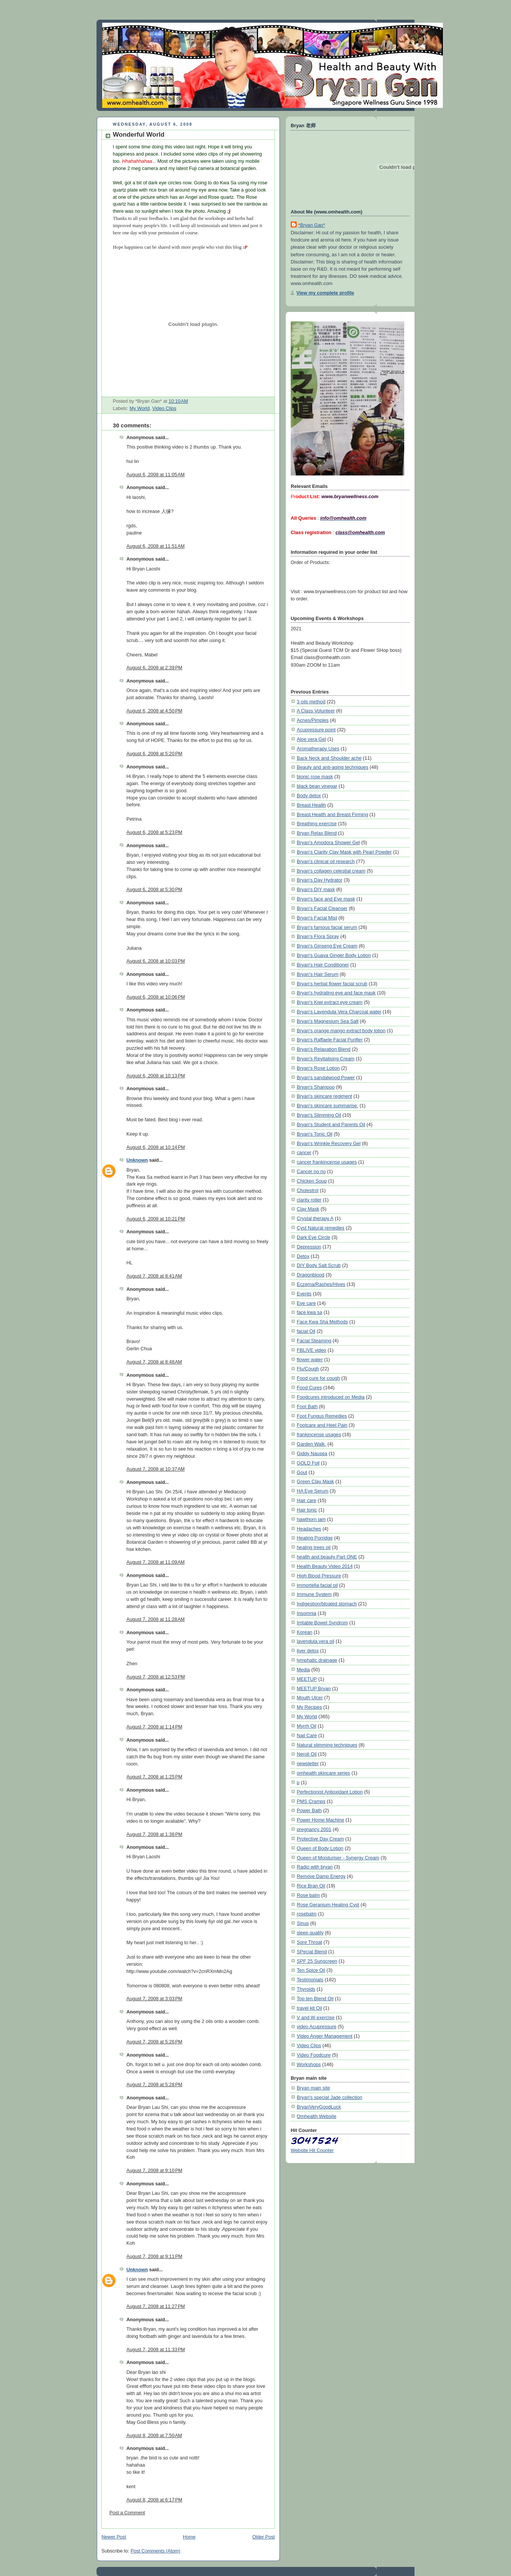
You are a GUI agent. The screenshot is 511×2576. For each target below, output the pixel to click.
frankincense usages (319, 1434)
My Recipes (309, 1707)
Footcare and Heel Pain (322, 1425)
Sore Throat (309, 1942)
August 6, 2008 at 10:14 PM (155, 1147)
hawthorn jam (311, 1519)
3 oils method (311, 701)
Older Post (263, 2537)
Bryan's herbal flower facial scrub (332, 983)
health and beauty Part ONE (327, 1557)
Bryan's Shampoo (316, 1087)
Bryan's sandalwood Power (326, 1077)
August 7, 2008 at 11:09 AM (155, 1562)
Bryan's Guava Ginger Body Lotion (334, 955)
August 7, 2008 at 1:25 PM (154, 1777)
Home (189, 2537)
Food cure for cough (318, 1378)
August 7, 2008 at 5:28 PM (154, 2084)
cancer (304, 1152)
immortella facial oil (317, 1585)
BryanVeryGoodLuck (319, 2107)
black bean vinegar (317, 786)
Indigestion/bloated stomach (327, 1604)
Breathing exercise (317, 823)
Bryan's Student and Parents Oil (331, 1124)
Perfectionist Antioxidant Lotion (330, 1792)
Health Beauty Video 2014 (325, 1566)
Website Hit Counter (312, 2150)
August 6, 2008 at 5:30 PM (154, 889)
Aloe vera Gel (311, 739)
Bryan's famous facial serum (327, 927)
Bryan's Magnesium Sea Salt (327, 1021)
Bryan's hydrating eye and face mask (336, 993)
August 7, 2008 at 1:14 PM (154, 1727)
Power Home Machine (320, 1820)
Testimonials (310, 1979)
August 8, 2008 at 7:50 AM (154, 2435)
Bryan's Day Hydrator (320, 880)
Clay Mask (308, 1209)
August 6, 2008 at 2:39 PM (154, 667)
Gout (302, 1472)
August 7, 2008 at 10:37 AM (155, 1469)
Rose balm (308, 1895)
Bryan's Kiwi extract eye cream (330, 1002)
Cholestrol (307, 1190)
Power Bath (309, 1810)
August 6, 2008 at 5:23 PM (154, 832)
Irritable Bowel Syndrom (322, 1622)
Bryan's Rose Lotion (318, 1068)
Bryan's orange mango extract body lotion (341, 1030)
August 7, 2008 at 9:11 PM (154, 2256)
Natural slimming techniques (327, 1745)
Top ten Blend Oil (315, 1998)
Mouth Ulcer (310, 1697)
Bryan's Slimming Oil (319, 1115)
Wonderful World (138, 134)
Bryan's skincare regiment (324, 1096)
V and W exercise (316, 2017)
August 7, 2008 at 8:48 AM (154, 1362)
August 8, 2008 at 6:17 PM (154, 2500)
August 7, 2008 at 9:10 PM (154, 2170)
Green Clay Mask (315, 1481)
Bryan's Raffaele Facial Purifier (330, 1040)
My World (139, 408)
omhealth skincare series (323, 1773)
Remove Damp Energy (321, 1876)
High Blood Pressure (319, 1576)
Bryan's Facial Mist (317, 918)
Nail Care (307, 1735)
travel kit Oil (309, 2008)
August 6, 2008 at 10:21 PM (155, 1219)
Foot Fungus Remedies (322, 1416)
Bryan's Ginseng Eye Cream (327, 946)
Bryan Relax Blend (317, 833)
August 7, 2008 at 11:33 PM (155, 2349)
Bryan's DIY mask (316, 889)
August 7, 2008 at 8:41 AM (154, 1276)
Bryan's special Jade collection (329, 2097)
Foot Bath (307, 1406)
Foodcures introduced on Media (331, 1397)
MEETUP (307, 1679)
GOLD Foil (308, 1463)
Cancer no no (311, 1171)
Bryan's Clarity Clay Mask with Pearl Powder (344, 852)
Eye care (306, 1303)
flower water (310, 1359)
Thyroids (306, 1989)
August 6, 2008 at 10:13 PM (155, 1075)
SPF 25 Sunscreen (317, 1961)
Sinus (303, 1923)
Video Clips (164, 408)
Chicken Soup (312, 1181)
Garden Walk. (311, 1444)
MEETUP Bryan (314, 1688)
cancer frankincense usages (327, 1162)
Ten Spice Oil (311, 1970)
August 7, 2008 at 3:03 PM (154, 1998)
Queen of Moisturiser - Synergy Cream (338, 1858)
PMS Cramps (311, 1801)
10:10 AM (178, 401)
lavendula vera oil (315, 1641)
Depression (309, 1247)
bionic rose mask (315, 776)
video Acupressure (317, 2026)
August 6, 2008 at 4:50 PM (154, 711)
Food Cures (309, 1387)
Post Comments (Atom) (155, 2551)
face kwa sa (309, 1312)
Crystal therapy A (315, 1218)
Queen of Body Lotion (320, 1848)
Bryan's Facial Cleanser (322, 908)
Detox (303, 1256)
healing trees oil (313, 1547)
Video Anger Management (324, 2036)
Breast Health (311, 805)
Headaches (309, 1529)
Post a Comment (127, 2512)
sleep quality (310, 1933)
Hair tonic (307, 1510)
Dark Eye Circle (313, 1237)
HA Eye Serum (313, 1491)
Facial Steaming (314, 1340)
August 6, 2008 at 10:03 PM (155, 961)
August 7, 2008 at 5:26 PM (154, 2042)
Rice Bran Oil (311, 1886)
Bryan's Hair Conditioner (323, 965)
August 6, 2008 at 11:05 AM (155, 474)
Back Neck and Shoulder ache (329, 758)
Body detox (309, 795)
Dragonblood (310, 1275)
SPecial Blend (312, 1951)
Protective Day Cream (320, 1839)
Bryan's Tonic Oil (314, 1134)
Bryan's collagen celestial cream (331, 871)
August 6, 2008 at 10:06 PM (155, 997)
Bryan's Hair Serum (317, 974)
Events (304, 1294)
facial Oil (306, 1331)
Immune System (314, 1594)
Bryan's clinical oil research (326, 861)
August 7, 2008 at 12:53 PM (155, 1677)
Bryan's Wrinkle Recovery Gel (329, 1143)
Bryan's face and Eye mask (326, 899)
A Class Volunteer (316, 711)
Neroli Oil (306, 1754)
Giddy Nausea (312, 1453)
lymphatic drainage (317, 1660)
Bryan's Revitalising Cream (325, 1058)
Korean (304, 1632)
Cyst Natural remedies (320, 1228)
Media (303, 1669)
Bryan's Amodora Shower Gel (328, 842)
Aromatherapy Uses (318, 748)
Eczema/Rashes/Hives (321, 1284)
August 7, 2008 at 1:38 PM (154, 1834)
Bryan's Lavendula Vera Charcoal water (339, 1012)
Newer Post (113, 2537)
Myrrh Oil (306, 1726)
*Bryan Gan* (311, 225)
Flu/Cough (308, 1368)
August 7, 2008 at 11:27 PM (155, 2306)
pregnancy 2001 (314, 1829)
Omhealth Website (317, 2116)
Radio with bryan (315, 1867)
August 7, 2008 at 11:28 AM (155, 1619)
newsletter (308, 1763)
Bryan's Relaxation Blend (324, 1049)
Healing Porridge (315, 1538)
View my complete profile (325, 293)
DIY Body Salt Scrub (319, 1265)
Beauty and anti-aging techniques (332, 767)
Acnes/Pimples (313, 720)
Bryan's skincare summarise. (327, 1105)
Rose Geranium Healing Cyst (328, 1904)
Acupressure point (316, 729)
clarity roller (309, 1200)
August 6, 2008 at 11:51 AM (155, 546)
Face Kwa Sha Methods (322, 1322)
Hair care (306, 1500)
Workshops (309, 2064)
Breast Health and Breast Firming (332, 814)
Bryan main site (313, 2088)
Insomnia (306, 1613)
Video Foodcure (314, 2055)
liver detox (308, 1650)
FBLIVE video (311, 1350)
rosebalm (306, 1914)
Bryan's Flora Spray (318, 936)
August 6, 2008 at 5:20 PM (154, 753)
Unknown (137, 1160)
